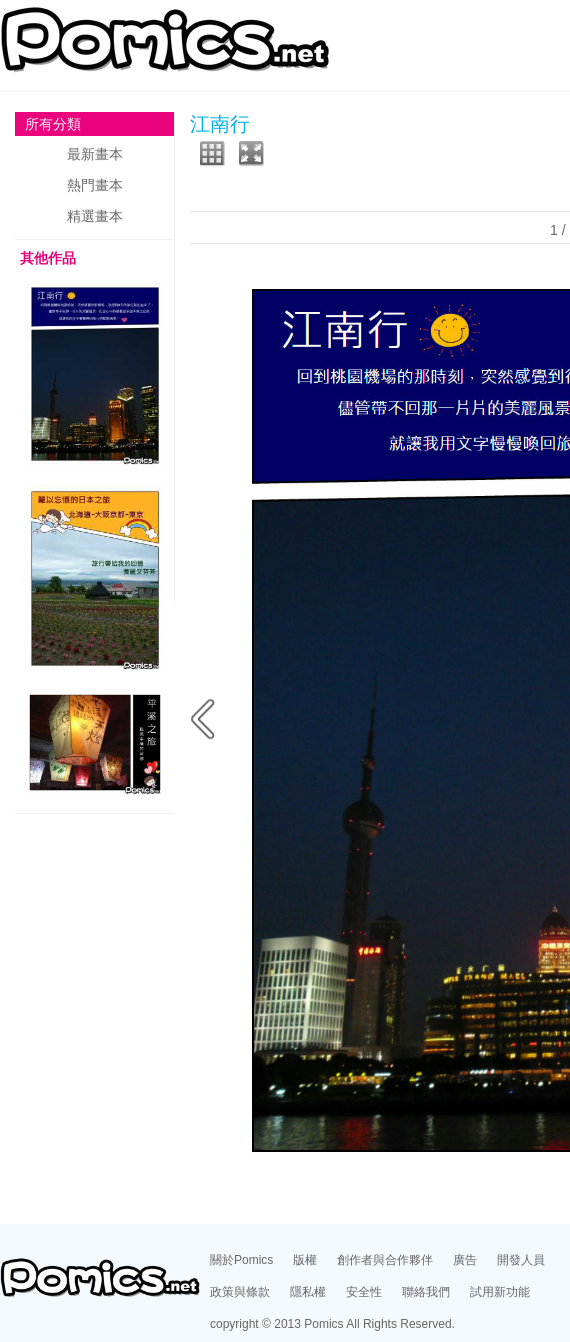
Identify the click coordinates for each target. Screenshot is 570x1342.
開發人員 (521, 1260)
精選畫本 (95, 216)
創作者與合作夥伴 (385, 1260)
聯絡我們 (426, 1292)
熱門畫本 (95, 185)
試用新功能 (500, 1292)
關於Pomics (241, 1260)
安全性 (364, 1292)
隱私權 (308, 1292)
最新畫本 (95, 154)
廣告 (465, 1260)
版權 (305, 1260)
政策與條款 (240, 1292)
